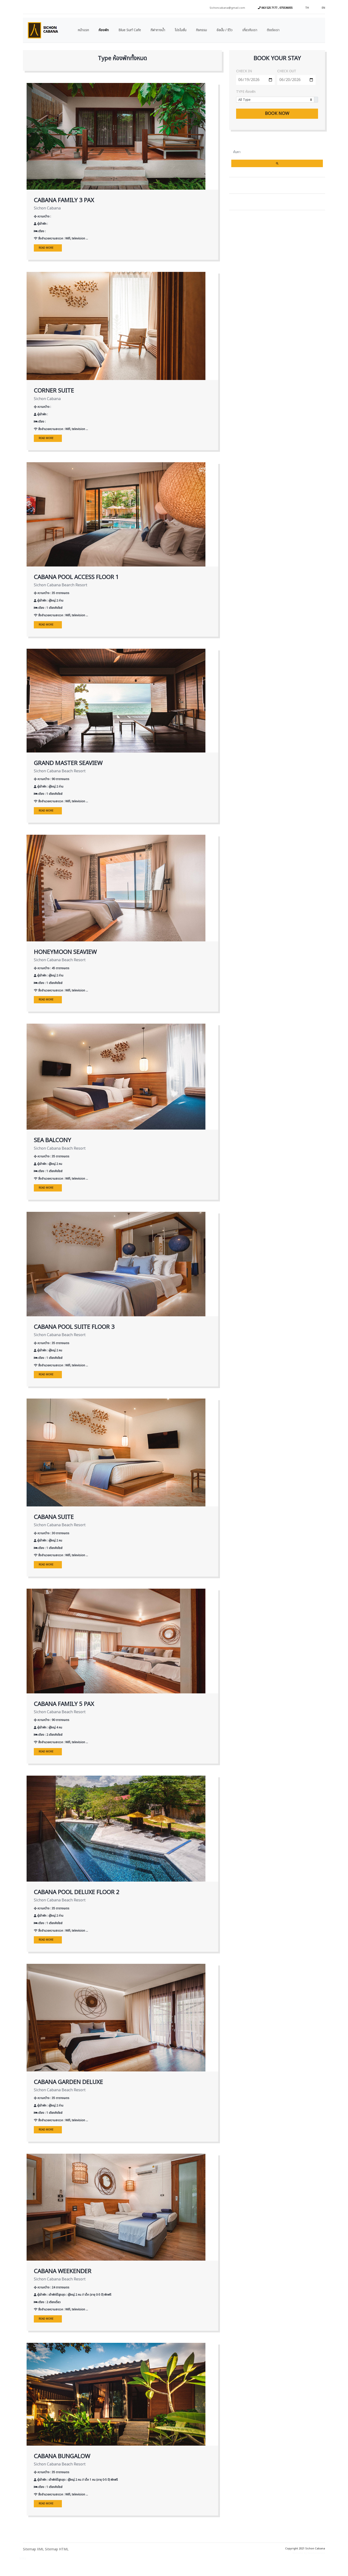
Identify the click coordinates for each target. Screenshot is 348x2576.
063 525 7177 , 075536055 (275, 8)
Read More (46, 248)
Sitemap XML (33, 2549)
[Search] (254, 152)
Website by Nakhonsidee (308, 2553)
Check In (244, 71)
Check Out (286, 71)
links (22, 2558)
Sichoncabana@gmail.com (227, 8)
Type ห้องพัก (245, 91)
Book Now (277, 113)
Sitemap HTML (57, 2549)
